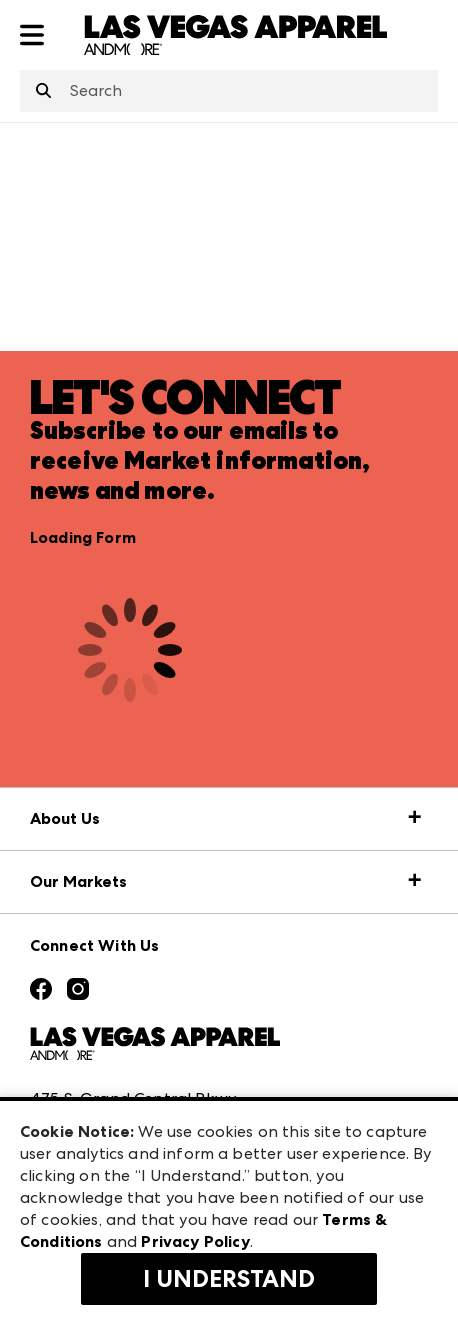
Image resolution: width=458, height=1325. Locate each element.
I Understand (229, 1279)
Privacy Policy (195, 1241)
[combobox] (229, 91)
